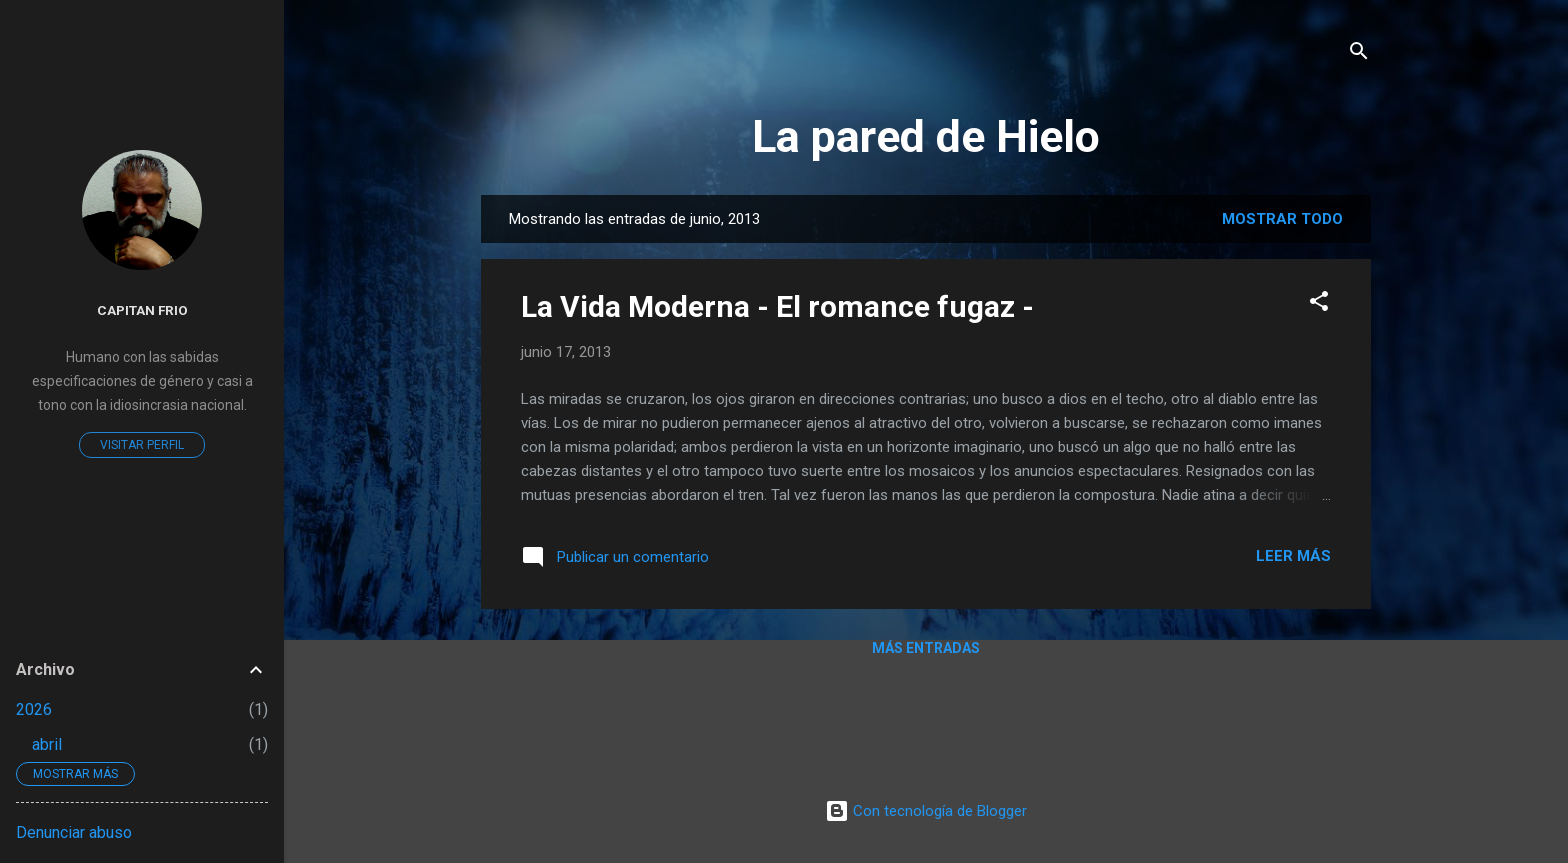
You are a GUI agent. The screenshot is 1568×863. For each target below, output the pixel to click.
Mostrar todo (1282, 219)
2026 (34, 709)
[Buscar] (1359, 54)
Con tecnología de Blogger (926, 811)
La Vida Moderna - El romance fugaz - (777, 306)
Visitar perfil (142, 445)
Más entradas (926, 648)
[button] (1319, 304)
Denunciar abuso (74, 832)
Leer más (1293, 556)
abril (47, 744)
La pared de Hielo (926, 136)
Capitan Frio (142, 310)
